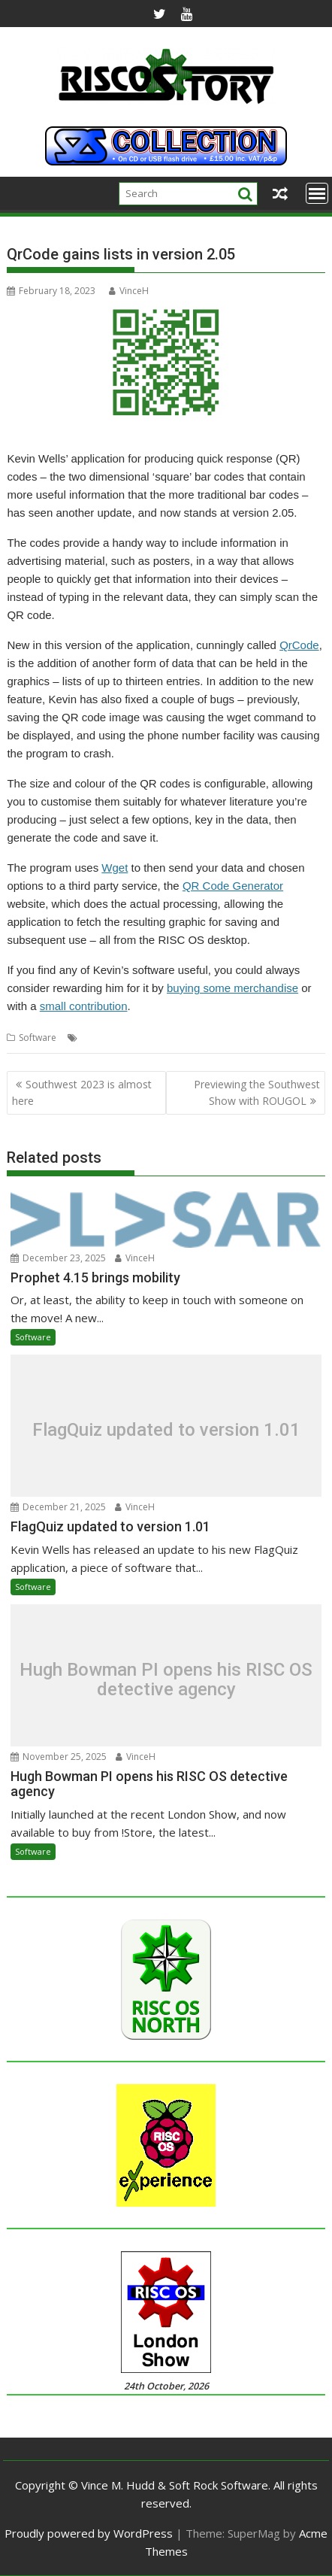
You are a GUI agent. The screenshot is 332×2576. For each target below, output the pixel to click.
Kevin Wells (104, 1037)
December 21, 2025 (58, 1506)
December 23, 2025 (58, 1258)
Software (37, 1037)
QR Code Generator (233, 885)
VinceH (129, 290)
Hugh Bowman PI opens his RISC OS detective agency (166, 1679)
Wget (114, 867)
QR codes (192, 1037)
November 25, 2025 (59, 1756)
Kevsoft (150, 1037)
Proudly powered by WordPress (89, 2533)
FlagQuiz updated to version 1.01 (166, 1430)
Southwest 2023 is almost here (82, 1092)
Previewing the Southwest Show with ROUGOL (257, 1092)
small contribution (84, 1006)
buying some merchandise (232, 988)
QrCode (299, 645)
